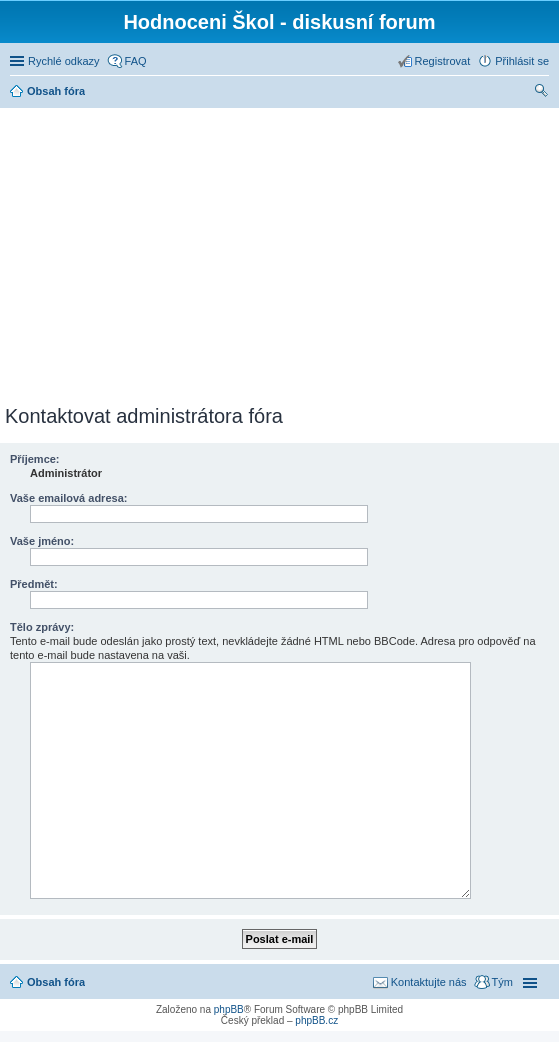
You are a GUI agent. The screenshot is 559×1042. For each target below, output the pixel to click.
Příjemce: (35, 459)
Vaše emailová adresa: (68, 498)
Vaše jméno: (42, 541)
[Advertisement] (282, 253)
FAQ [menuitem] (136, 61)
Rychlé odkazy (64, 61)
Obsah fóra (56, 982)
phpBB (229, 1009)
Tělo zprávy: (42, 627)
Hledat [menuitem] (541, 93)
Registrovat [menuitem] (443, 61)
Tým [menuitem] (502, 982)
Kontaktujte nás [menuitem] (429, 982)
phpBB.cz (316, 1020)
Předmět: (34, 584)
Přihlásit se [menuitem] (522, 61)
